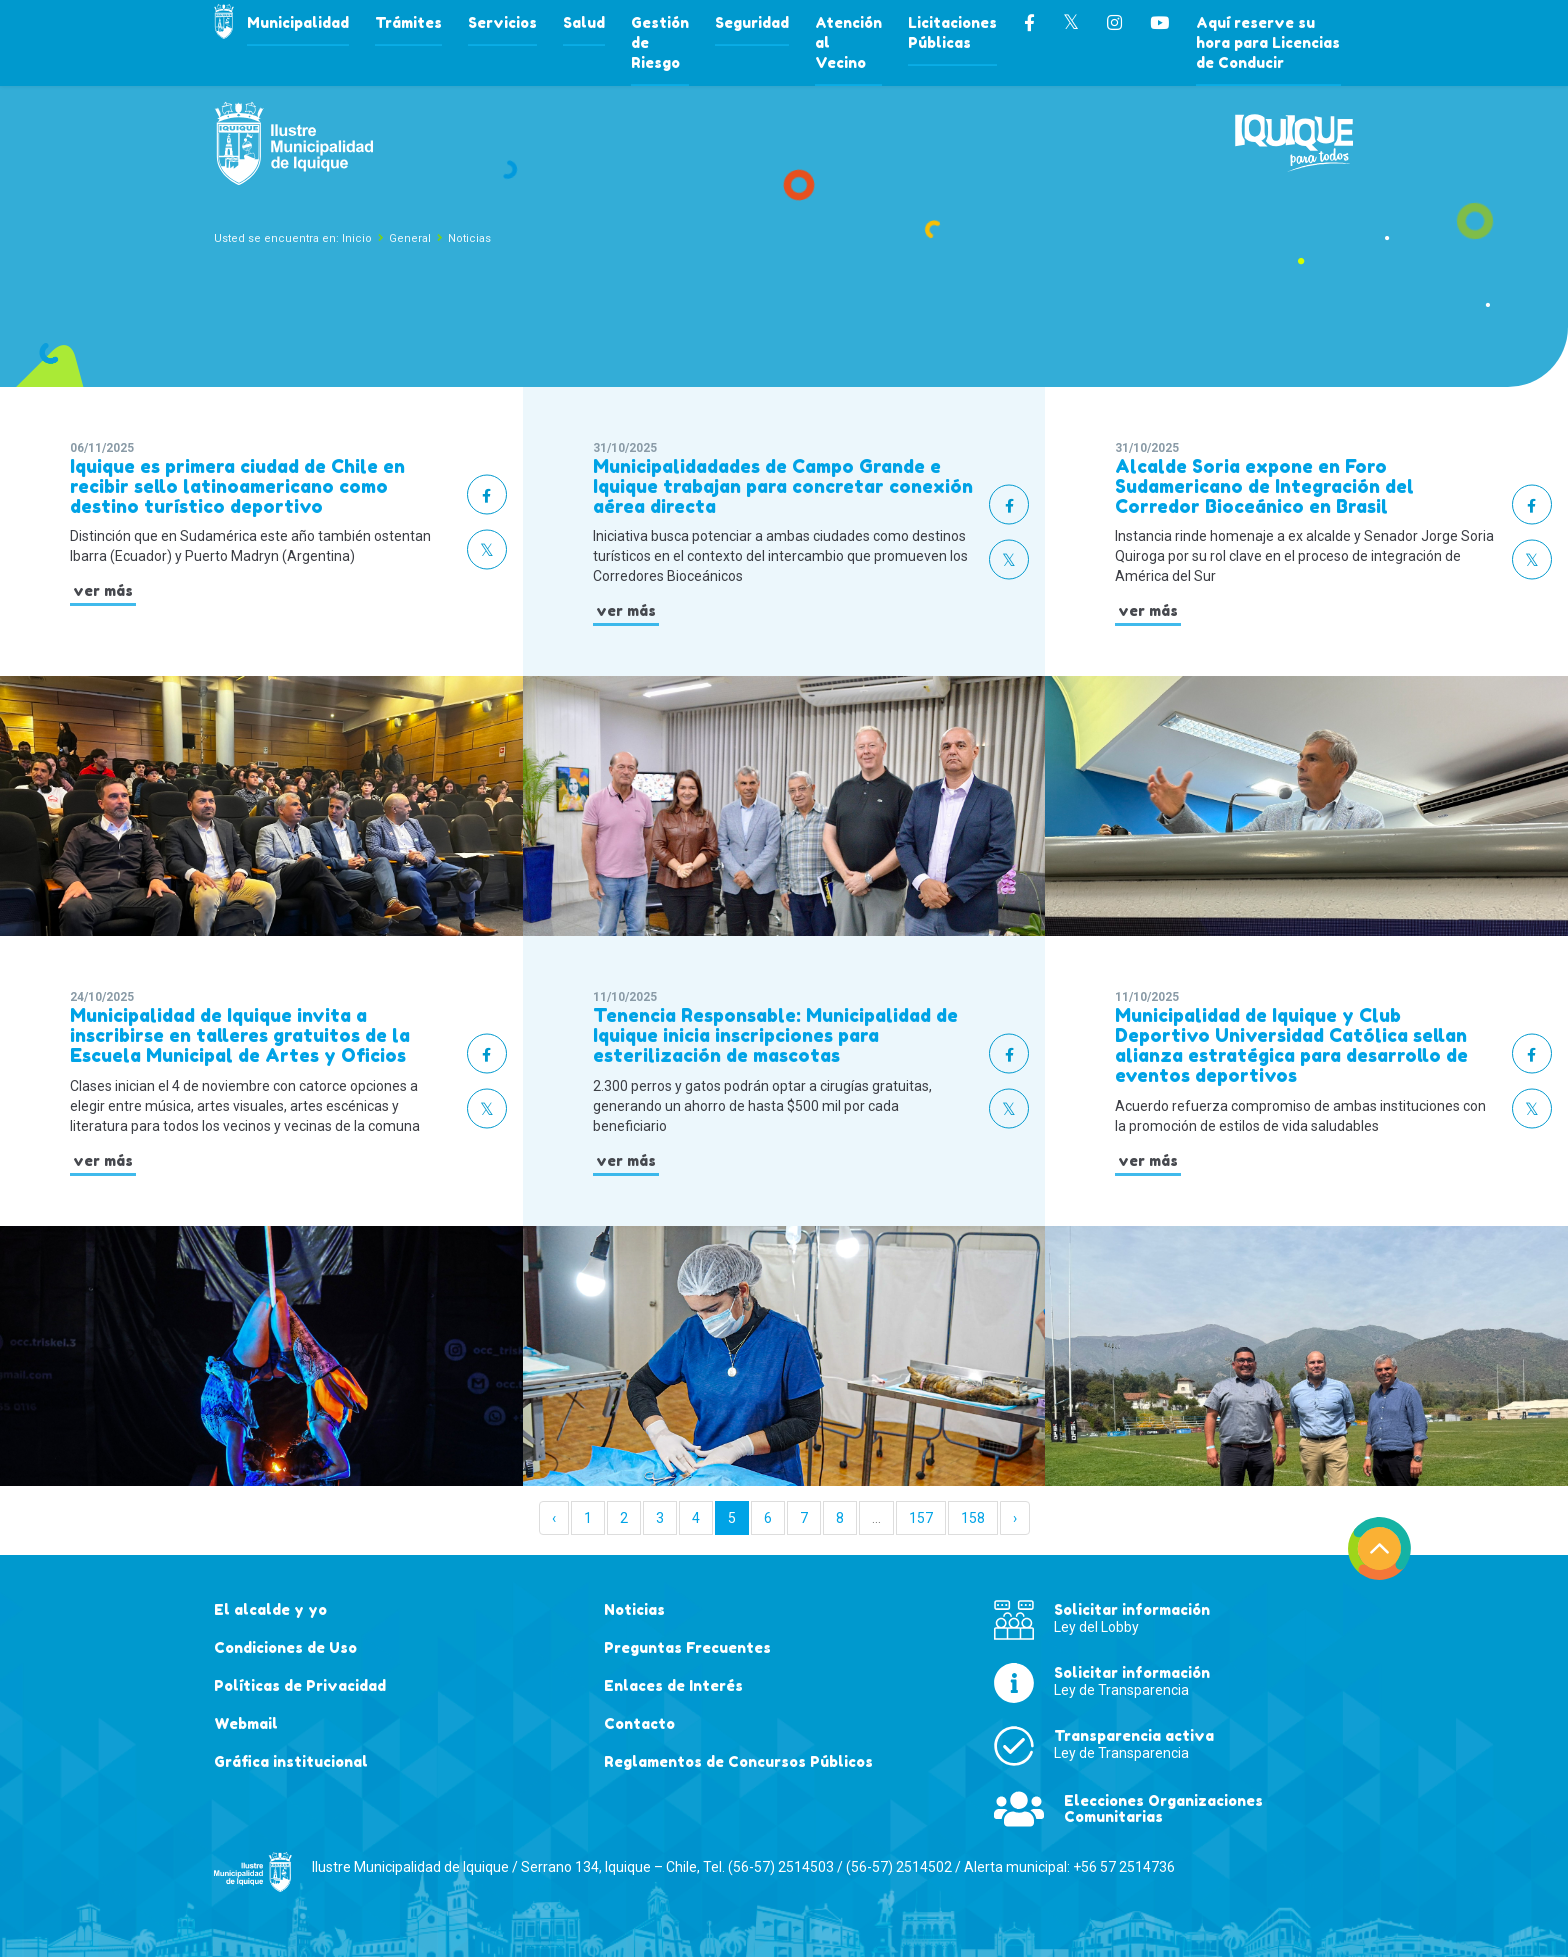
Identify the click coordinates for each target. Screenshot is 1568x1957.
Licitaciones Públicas (952, 32)
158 (973, 1518)
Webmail (246, 1723)
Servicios (502, 22)
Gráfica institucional (291, 1761)
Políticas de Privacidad (300, 1685)
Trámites (408, 22)
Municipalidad (298, 22)
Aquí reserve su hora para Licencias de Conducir (1268, 42)
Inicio (357, 238)
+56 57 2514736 (1124, 1867)
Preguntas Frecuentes (687, 1647)
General (410, 238)
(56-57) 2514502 (899, 1867)
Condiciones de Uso (285, 1647)
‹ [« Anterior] (554, 1518)
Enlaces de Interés (673, 1685)
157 (921, 1518)
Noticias (469, 238)
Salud (584, 22)
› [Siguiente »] (1015, 1518)
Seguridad (752, 22)
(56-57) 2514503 (781, 1867)
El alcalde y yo (270, 1609)
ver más (103, 590)
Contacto (639, 1723)
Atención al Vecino (848, 42)
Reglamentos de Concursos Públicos (738, 1761)
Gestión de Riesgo (660, 42)
